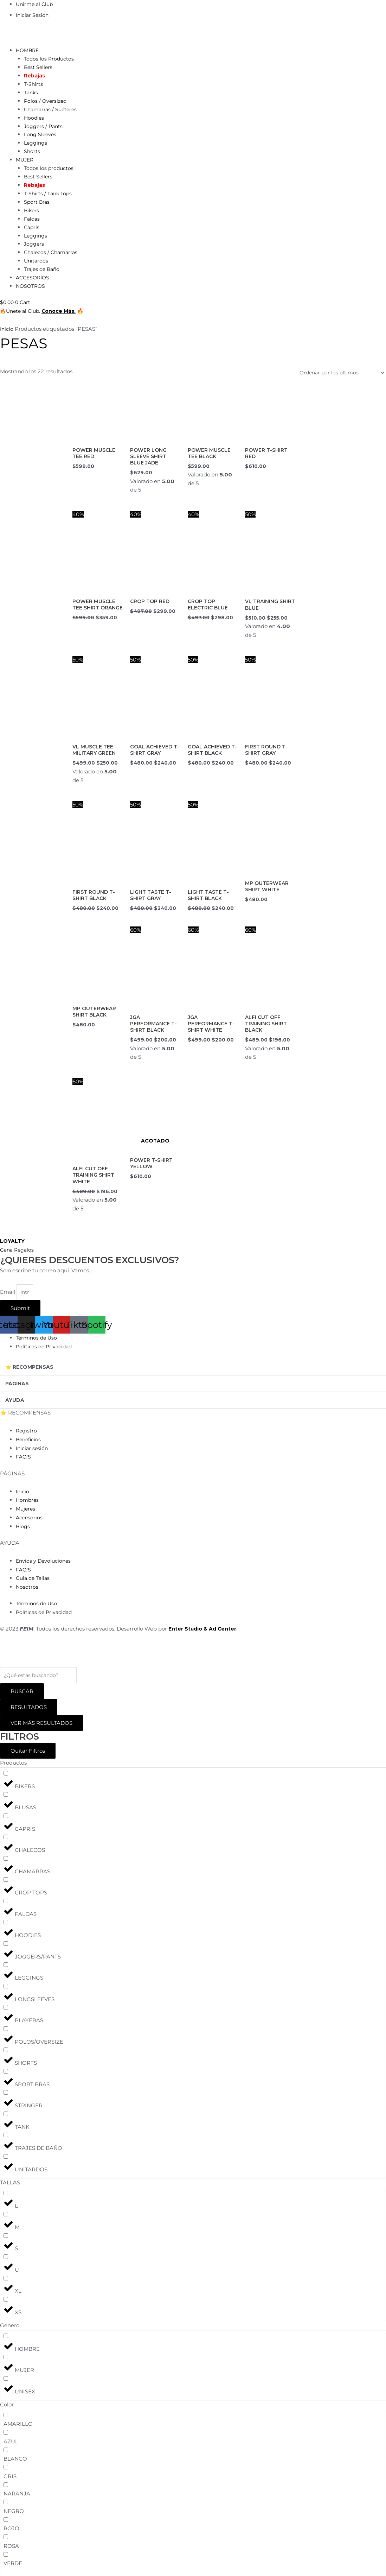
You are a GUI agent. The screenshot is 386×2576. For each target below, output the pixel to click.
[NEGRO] (6, 2505)
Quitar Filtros (28, 1754)
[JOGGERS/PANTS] (6, 1947)
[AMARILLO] (6, 2418)
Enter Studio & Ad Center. (204, 1631)
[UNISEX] (6, 2382)
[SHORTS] (6, 2053)
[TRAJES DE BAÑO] (6, 2139)
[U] (6, 2260)
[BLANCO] (6, 2453)
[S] (6, 2239)
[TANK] (6, 2117)
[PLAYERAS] (6, 2011)
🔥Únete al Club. (22, 319)
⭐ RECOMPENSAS (31, 1370)
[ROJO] (6, 2523)
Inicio (7, 337)
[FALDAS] (6, 1904)
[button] (193, 1370)
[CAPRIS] (6, 1819)
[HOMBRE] (6, 2339)
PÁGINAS (17, 1386)
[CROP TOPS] (6, 1883)
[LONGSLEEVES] (6, 1989)
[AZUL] (6, 2435)
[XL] (6, 2281)
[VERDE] (6, 2558)
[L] (6, 2196)
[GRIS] (6, 2470)
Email (8, 1294)
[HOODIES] (6, 1926)
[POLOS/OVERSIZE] (6, 2032)
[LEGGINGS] (6, 1968)
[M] (6, 2217)
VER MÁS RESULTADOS (41, 1726)
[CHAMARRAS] (6, 1862)
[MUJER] (6, 2361)
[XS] (6, 2302)
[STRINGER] (6, 2096)
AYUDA (15, 1402)
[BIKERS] (6, 1776)
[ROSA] (6, 2540)
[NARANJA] (6, 2488)
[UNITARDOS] (6, 2160)
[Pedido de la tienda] (337, 382)
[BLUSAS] (6, 1798)
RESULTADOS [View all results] (29, 1710)
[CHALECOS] (6, 1840)
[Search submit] (22, 1695)
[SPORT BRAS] (6, 2074)
